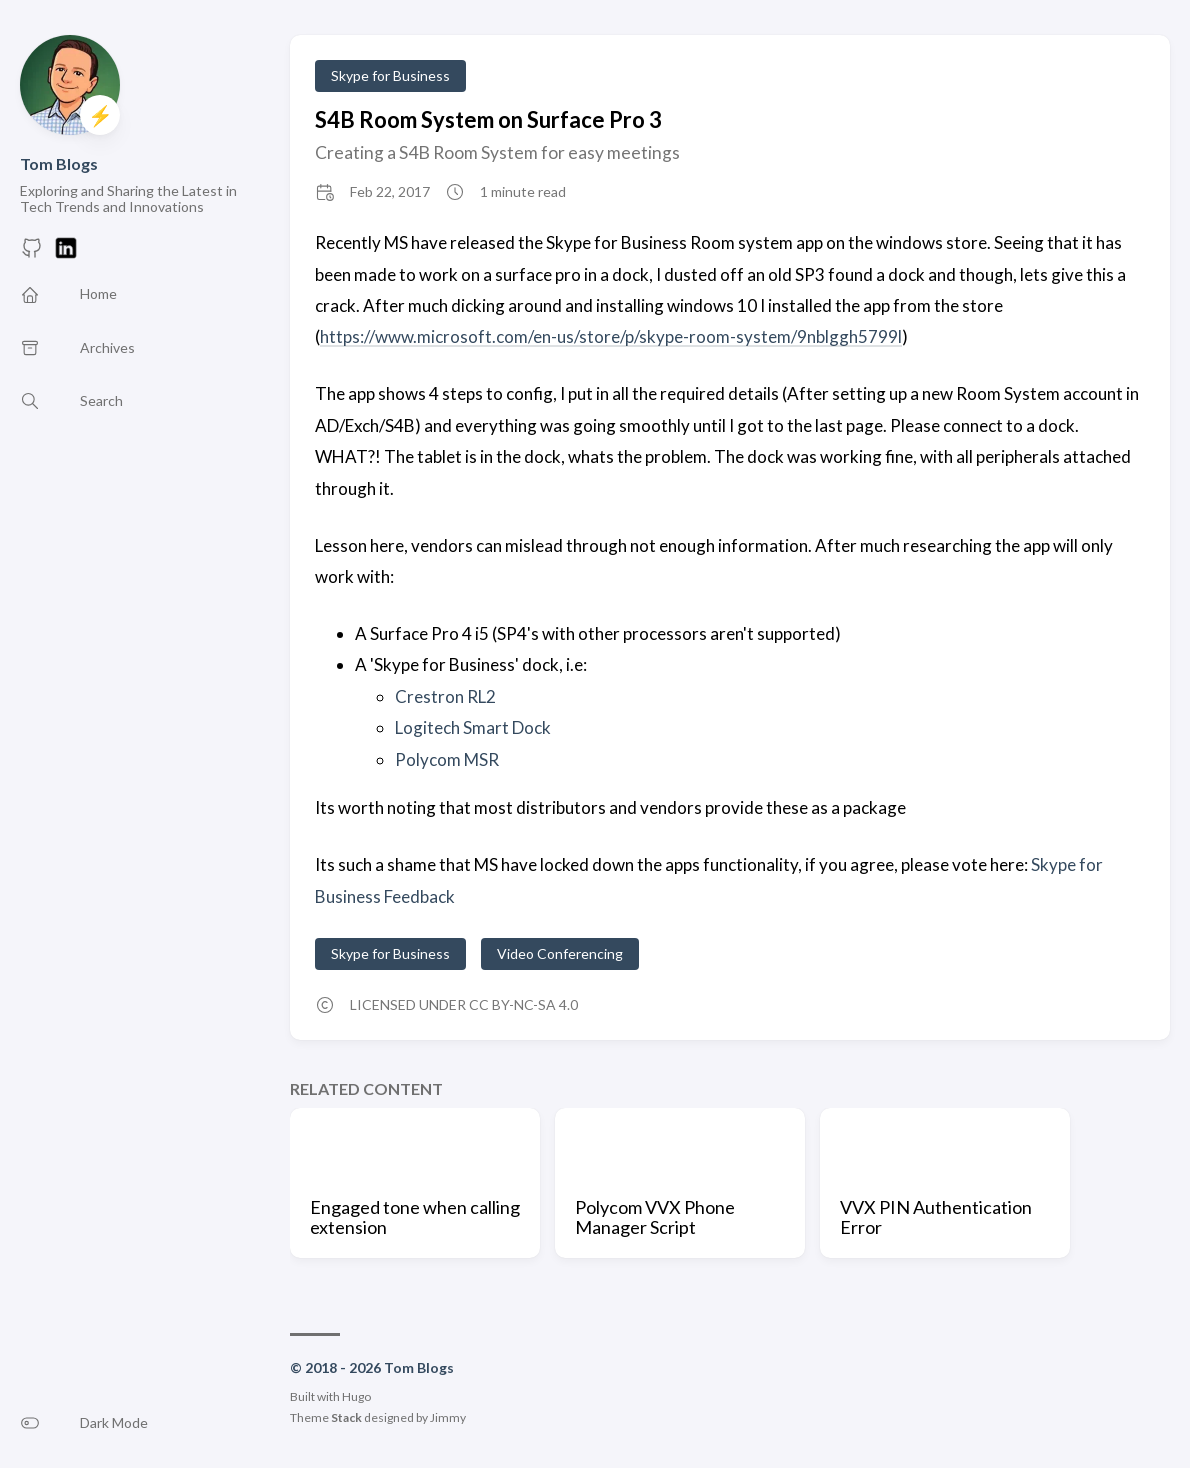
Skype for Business (390, 75)
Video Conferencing (560, 953)
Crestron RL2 (445, 696)
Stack (346, 1417)
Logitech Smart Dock (473, 727)
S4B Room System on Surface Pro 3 (488, 119)
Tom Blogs (59, 163)
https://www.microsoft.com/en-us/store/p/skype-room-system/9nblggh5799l (611, 336)
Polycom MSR (447, 759)
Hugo (356, 1396)
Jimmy (448, 1417)
